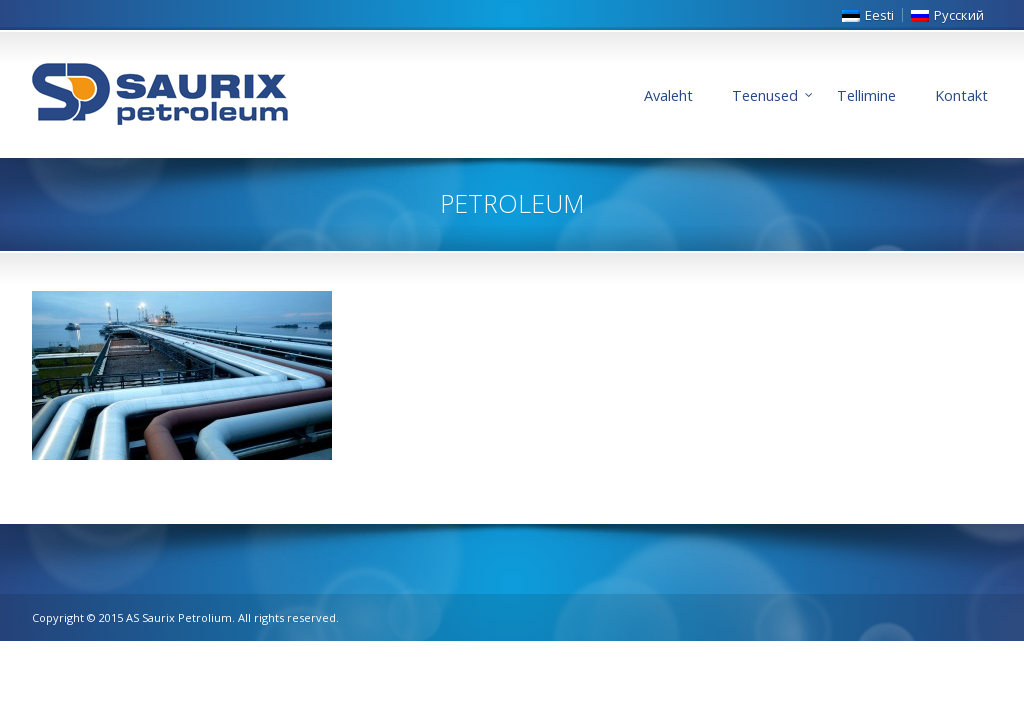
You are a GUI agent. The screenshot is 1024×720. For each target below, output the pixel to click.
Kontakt (961, 95)
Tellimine (866, 95)
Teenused (765, 95)
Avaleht (668, 95)
